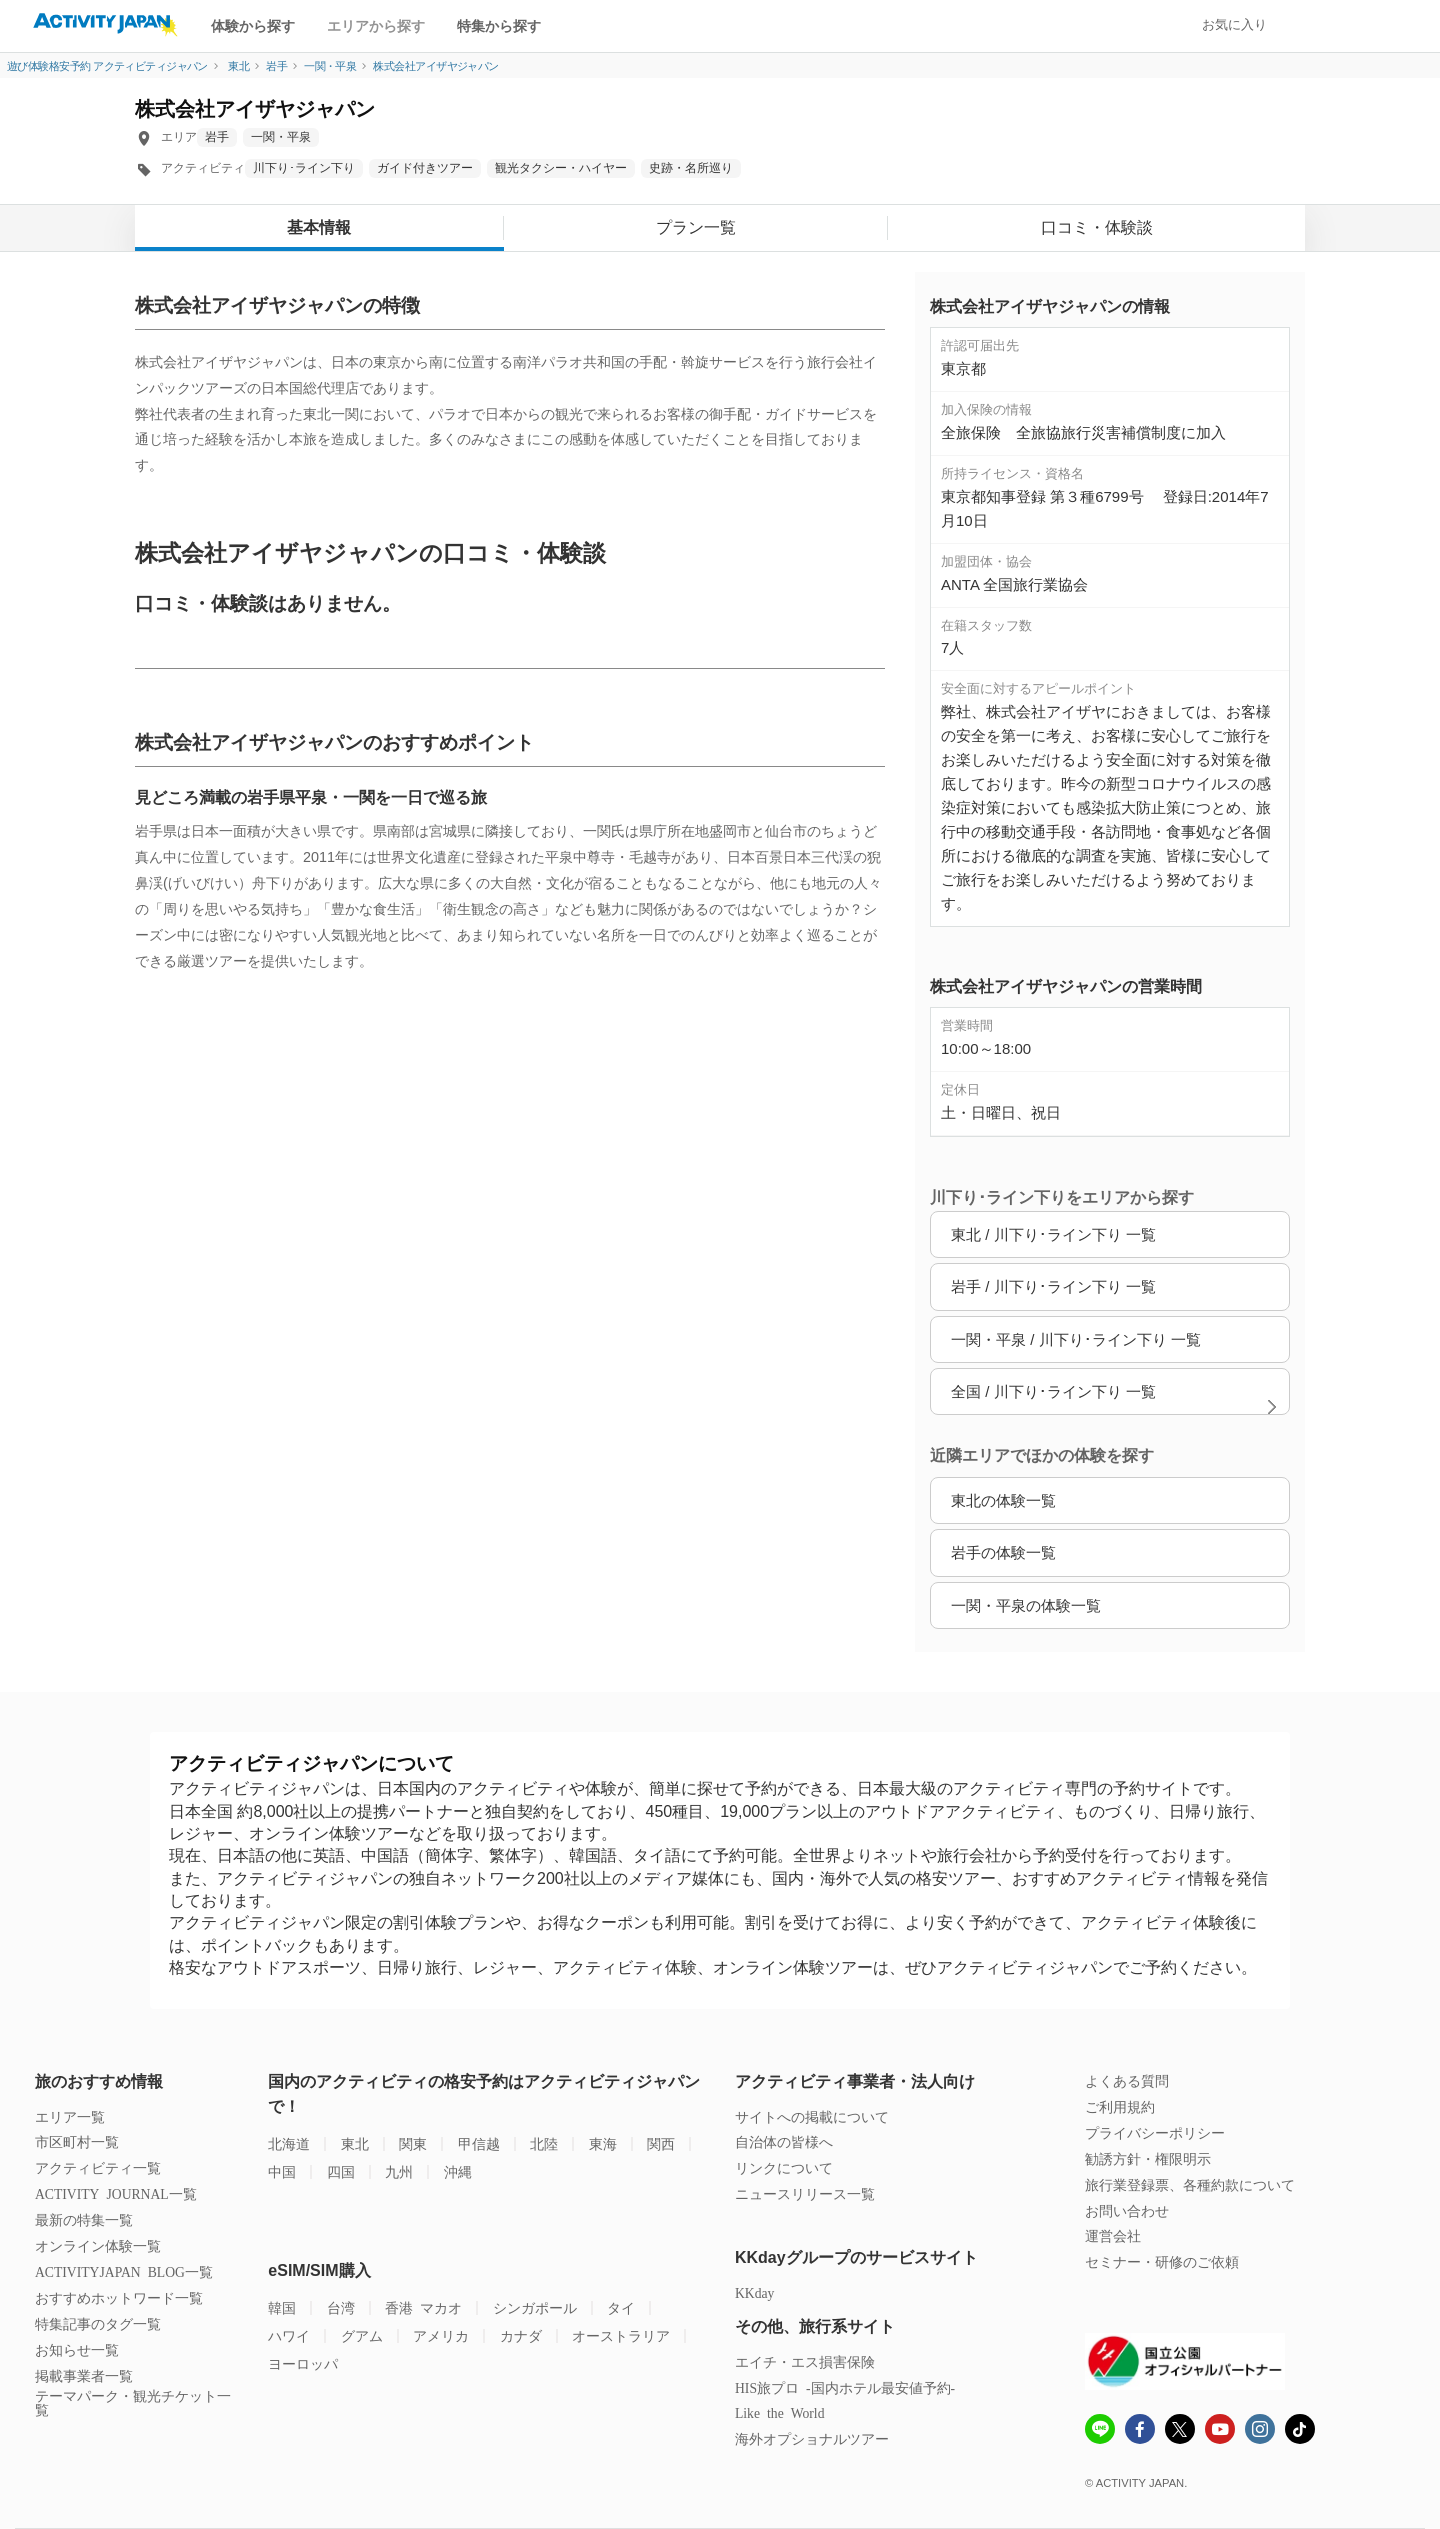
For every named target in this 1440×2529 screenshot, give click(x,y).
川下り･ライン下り (304, 168)
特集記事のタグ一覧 (98, 2323)
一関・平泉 (281, 137)
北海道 (289, 2143)
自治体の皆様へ (784, 2141)
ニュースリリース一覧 (805, 2193)
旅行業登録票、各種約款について (1190, 2184)
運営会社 (1113, 2235)
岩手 (217, 137)
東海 (603, 2143)
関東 (413, 2143)
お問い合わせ (1127, 2210)
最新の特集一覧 (84, 2219)
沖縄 (458, 2171)
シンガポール (535, 2307)
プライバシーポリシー (1155, 2132)
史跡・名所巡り (691, 168)
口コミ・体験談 (1097, 227)
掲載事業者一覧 (84, 2375)
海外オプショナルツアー (812, 2438)
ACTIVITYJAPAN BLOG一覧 (124, 2271)
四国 (341, 2171)
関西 (661, 2143)
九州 (399, 2171)
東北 (355, 2143)
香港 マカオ (423, 2307)
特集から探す (499, 26)
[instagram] (1260, 2431)
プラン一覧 (696, 227)
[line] (1100, 2431)
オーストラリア (621, 2335)
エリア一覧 (70, 2116)
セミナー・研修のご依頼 (1162, 2261)
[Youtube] (1220, 2431)
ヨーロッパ (303, 2363)
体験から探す (253, 26)
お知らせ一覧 (77, 2349)
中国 (282, 2171)
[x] (1180, 2429)
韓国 (282, 2307)
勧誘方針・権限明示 (1148, 2158)
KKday (754, 2292)
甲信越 (479, 2143)
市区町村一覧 (77, 2141)
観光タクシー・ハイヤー (561, 168)
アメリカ (441, 2335)
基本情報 (319, 227)
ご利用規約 (1120, 2106)
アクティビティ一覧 (98, 2167)
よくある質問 (1127, 2080)
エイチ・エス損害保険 (805, 2361)
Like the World (780, 2412)
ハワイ (289, 2335)
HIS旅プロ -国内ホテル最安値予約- (845, 2387)
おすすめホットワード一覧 (119, 2297)
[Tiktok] (1300, 2429)
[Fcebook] (1140, 2431)
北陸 (544, 2143)
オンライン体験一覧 (98, 2245)
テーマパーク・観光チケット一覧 (133, 2402)
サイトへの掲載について (812, 2116)
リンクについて (784, 2167)
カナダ (521, 2335)
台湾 (341, 2307)
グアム (362, 2335)
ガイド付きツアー (425, 168)
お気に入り (1234, 24)
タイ (621, 2307)
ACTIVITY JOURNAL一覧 (116, 2193)
